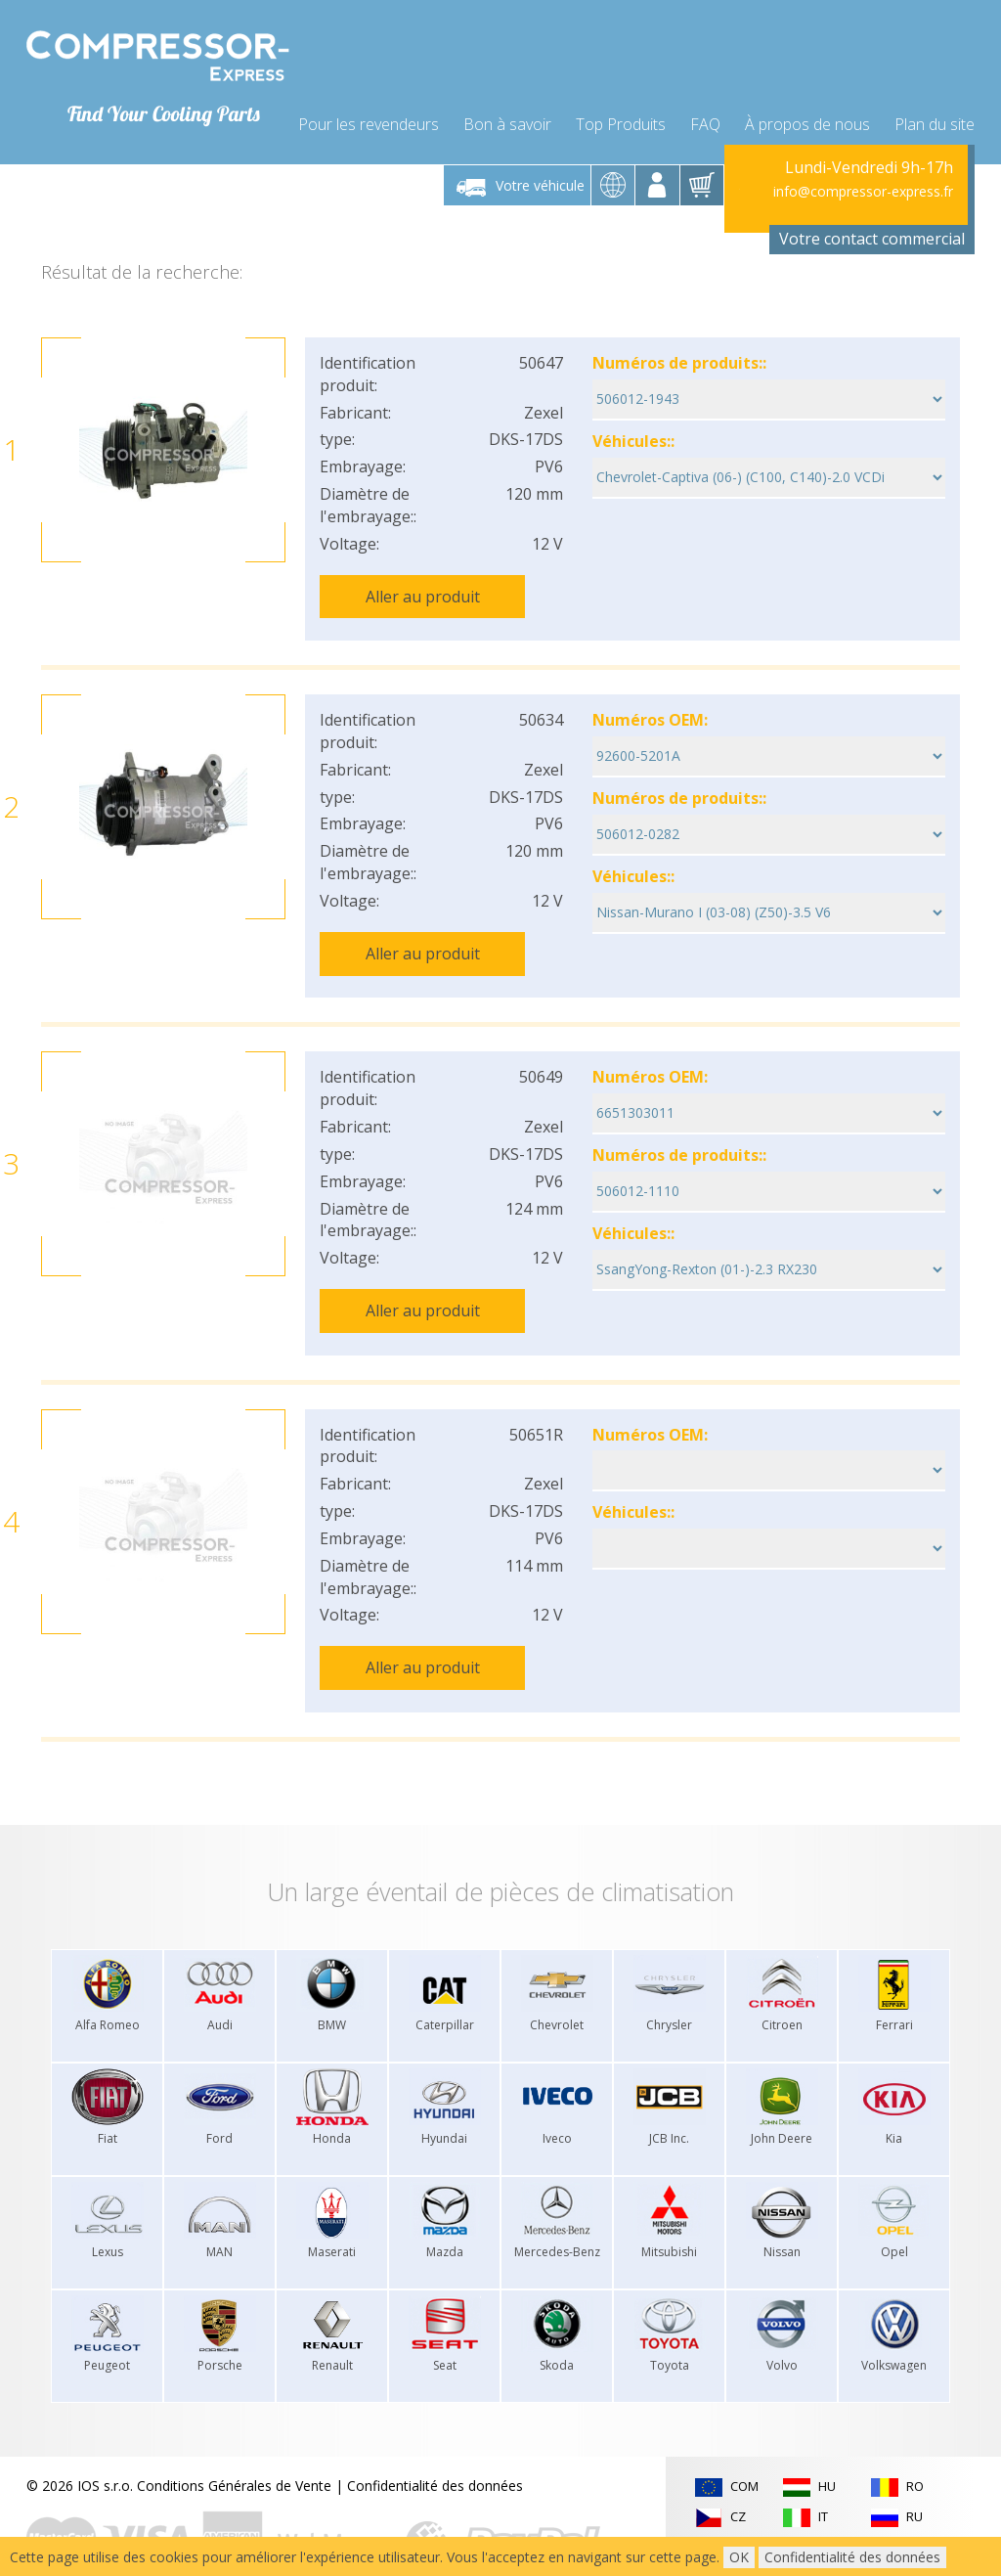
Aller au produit (423, 585)
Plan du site (934, 109)
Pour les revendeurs (368, 109)
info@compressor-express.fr (863, 180)
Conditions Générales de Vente (234, 2444)
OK (739, 2557)
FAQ (705, 109)
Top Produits (621, 109)
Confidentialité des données (435, 2444)
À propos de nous (807, 109)
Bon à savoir (507, 109)
